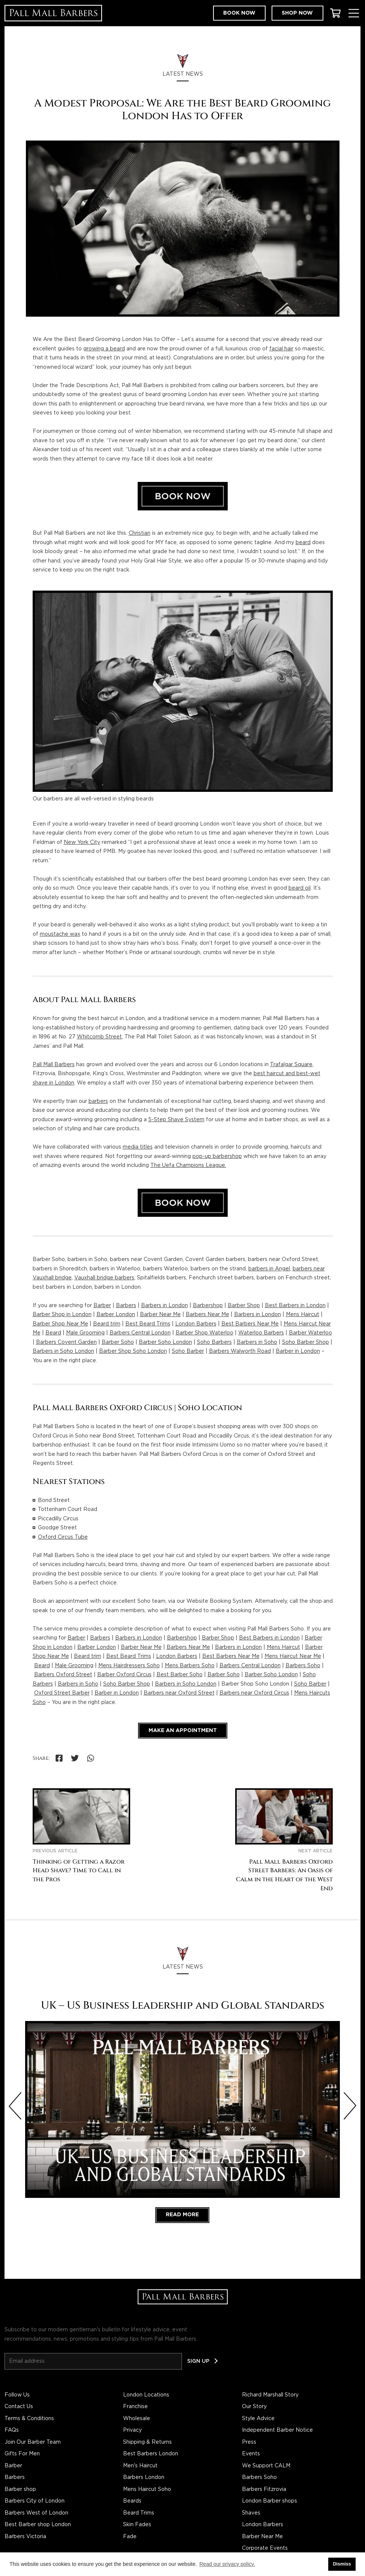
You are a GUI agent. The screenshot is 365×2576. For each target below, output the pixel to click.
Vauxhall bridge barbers (104, 1278)
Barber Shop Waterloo (204, 1333)
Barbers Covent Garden (66, 1342)
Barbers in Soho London (63, 1351)
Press (249, 2442)
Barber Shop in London (62, 1314)
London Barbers (195, 1324)
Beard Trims (138, 2513)
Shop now (297, 13)
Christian (139, 533)
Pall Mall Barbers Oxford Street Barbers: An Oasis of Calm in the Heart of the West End (284, 1875)
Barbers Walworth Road (240, 1351)
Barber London (115, 1314)
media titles (138, 1147)
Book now (239, 13)
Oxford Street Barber (62, 1693)
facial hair (281, 349)
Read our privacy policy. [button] (227, 2564)
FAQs (12, 2430)
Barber (102, 1305)
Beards (132, 2501)
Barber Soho (118, 1342)
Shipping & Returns (147, 2442)
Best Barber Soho (179, 1674)
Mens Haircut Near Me (292, 1656)
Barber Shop (244, 1305)
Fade (130, 2536)
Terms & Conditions (29, 2418)
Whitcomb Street (99, 1037)
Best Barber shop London (38, 2524)
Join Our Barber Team (33, 2442)
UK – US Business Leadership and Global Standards (182, 2005)
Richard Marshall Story (270, 2395)
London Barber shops (269, 2501)
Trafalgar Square (291, 1064)
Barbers (126, 1305)
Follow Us (17, 2395)
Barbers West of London (36, 2513)
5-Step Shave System (176, 1119)
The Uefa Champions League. (188, 1165)
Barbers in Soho (257, 1342)
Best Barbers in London (295, 1305)
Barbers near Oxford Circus (254, 1693)
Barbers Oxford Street (63, 1674)
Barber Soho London (165, 1342)
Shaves (251, 2513)
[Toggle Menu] (353, 13)
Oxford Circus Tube (63, 1537)
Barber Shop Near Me (60, 1324)
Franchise (135, 2406)
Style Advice (258, 2418)
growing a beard (104, 349)
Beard (53, 1333)
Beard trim (106, 1324)
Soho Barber (188, 1351)
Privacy (132, 2430)
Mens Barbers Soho (190, 1665)
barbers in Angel (269, 1269)
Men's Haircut (140, 2465)
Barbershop (208, 1305)
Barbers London (143, 2477)
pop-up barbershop (217, 1156)
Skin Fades (137, 2524)
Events (251, 2453)
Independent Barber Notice (277, 2430)
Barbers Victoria (25, 2536)
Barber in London (298, 1351)
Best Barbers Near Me (250, 1324)
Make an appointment (183, 1730)
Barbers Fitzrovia (264, 2489)
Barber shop (20, 2489)
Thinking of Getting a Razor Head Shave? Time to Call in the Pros (79, 1870)
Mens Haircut (302, 1314)
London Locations (146, 2395)
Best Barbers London (150, 2453)
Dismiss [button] (342, 2564)
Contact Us (19, 2406)
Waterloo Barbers (261, 1333)
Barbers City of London (35, 2501)
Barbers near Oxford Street (179, 1693)
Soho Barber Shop (305, 1342)
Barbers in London (164, 1305)
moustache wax (60, 934)
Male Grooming (85, 1333)
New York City (82, 842)
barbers (98, 1101)
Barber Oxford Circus (124, 1674)
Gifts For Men (22, 2453)
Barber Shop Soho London (133, 1351)
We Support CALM (266, 2465)
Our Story (254, 2406)
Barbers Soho (302, 1665)
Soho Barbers (214, 1342)
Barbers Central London (140, 1333)
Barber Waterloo (310, 1333)
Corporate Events (265, 2548)
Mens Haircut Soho (147, 2489)
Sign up (198, 2361)
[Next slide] (350, 2106)
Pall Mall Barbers (54, 1064)
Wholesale (136, 2418)
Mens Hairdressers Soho (129, 1665)
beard (303, 542)
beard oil (299, 888)
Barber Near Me (160, 1314)
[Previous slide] (15, 2106)
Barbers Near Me (207, 1314)
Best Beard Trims (147, 1324)
